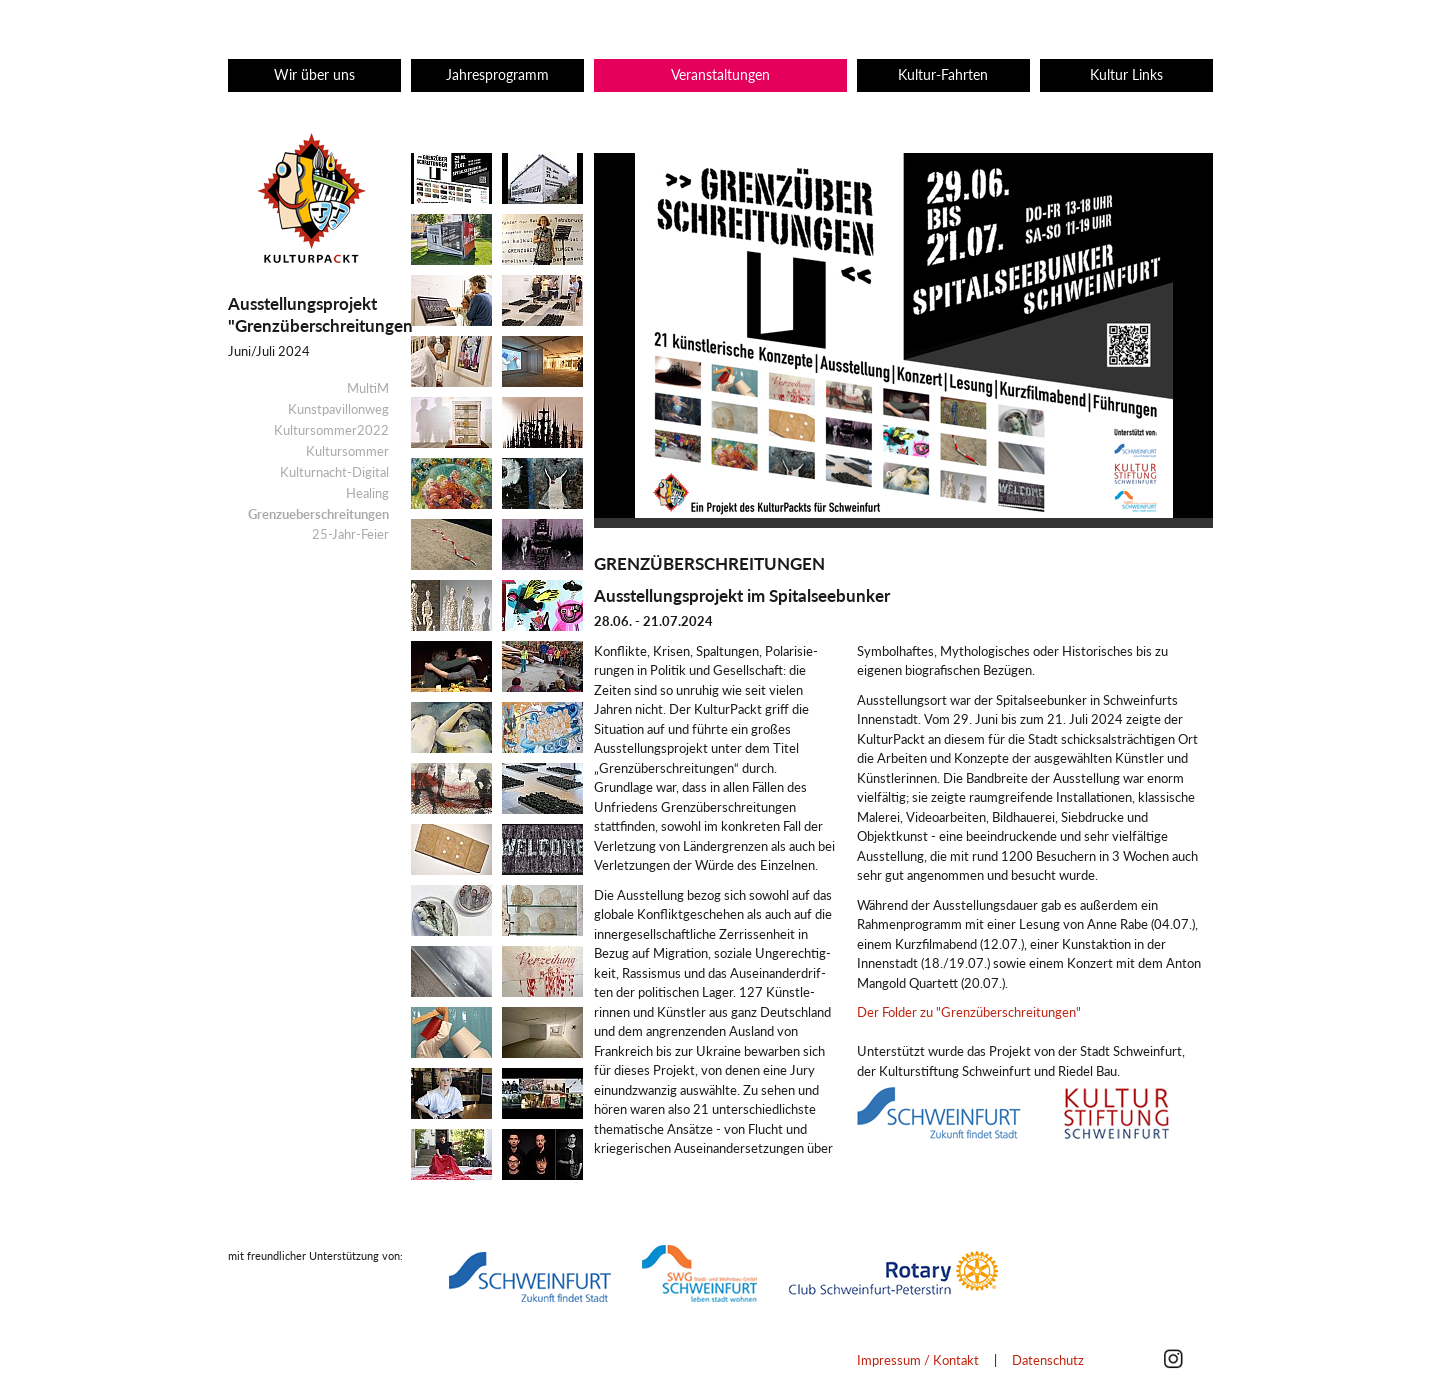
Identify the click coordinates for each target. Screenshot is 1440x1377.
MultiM (368, 388)
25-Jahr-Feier (350, 534)
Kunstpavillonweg (338, 409)
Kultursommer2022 (331, 430)
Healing (367, 493)
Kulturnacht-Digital (334, 472)
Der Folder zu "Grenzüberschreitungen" (969, 1012)
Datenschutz (1048, 1360)
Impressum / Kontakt (918, 1360)
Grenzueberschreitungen (318, 514)
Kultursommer (347, 451)
